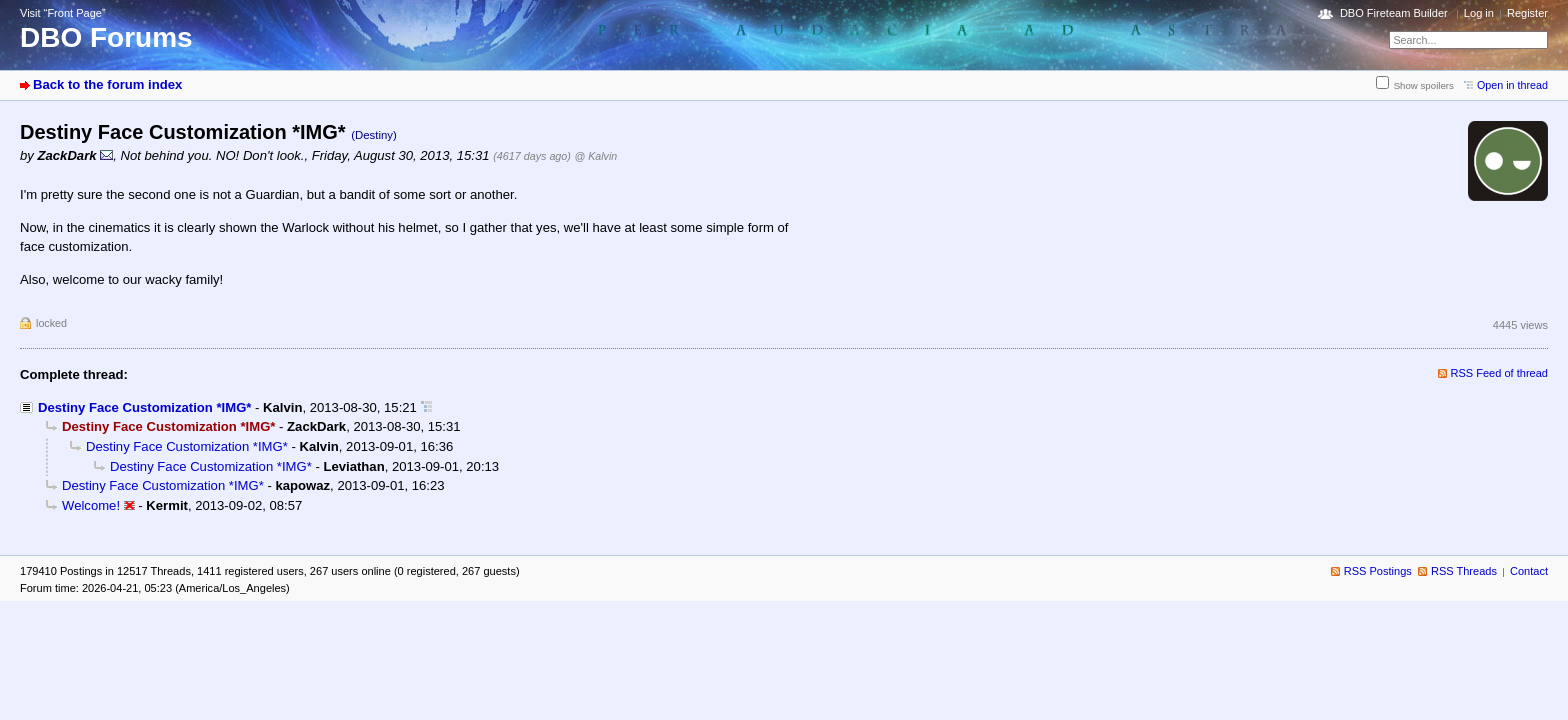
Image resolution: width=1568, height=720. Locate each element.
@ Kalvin (596, 156)
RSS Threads (1464, 571)
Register (1527, 13)
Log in (1479, 13)
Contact (1529, 571)
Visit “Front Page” (63, 13)
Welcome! (91, 505)
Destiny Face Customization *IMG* (144, 407)
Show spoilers (1424, 85)
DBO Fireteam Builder (1394, 13)
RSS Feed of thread (1500, 373)
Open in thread (1512, 85)
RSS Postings (1378, 571)
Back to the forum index (107, 84)
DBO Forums (106, 37)
